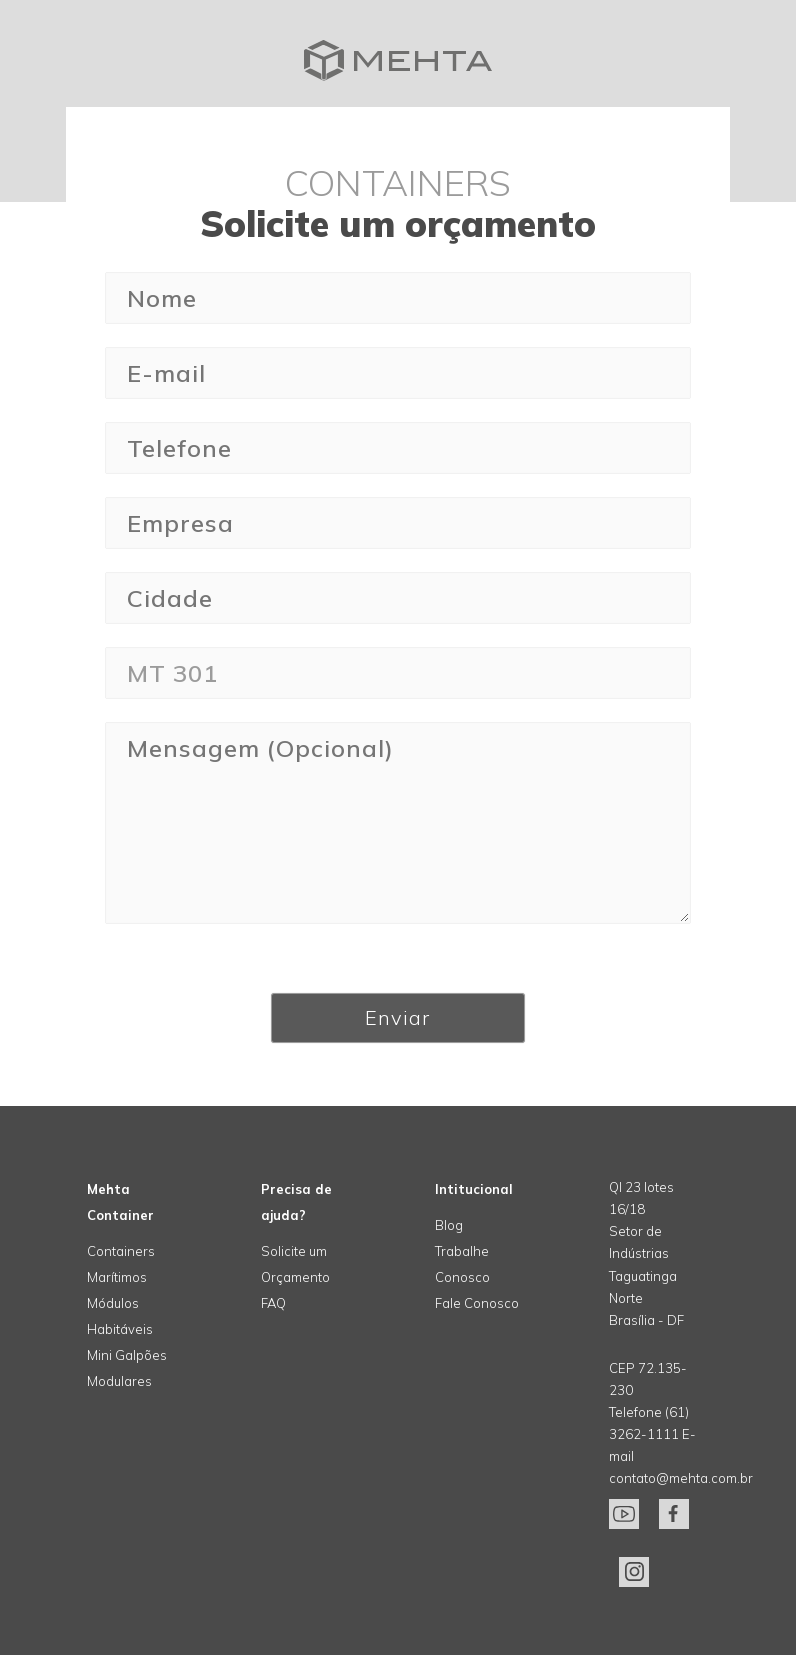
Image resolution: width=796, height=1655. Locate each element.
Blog (449, 1225)
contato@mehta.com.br (681, 1478)
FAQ (273, 1303)
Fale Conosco (477, 1303)
